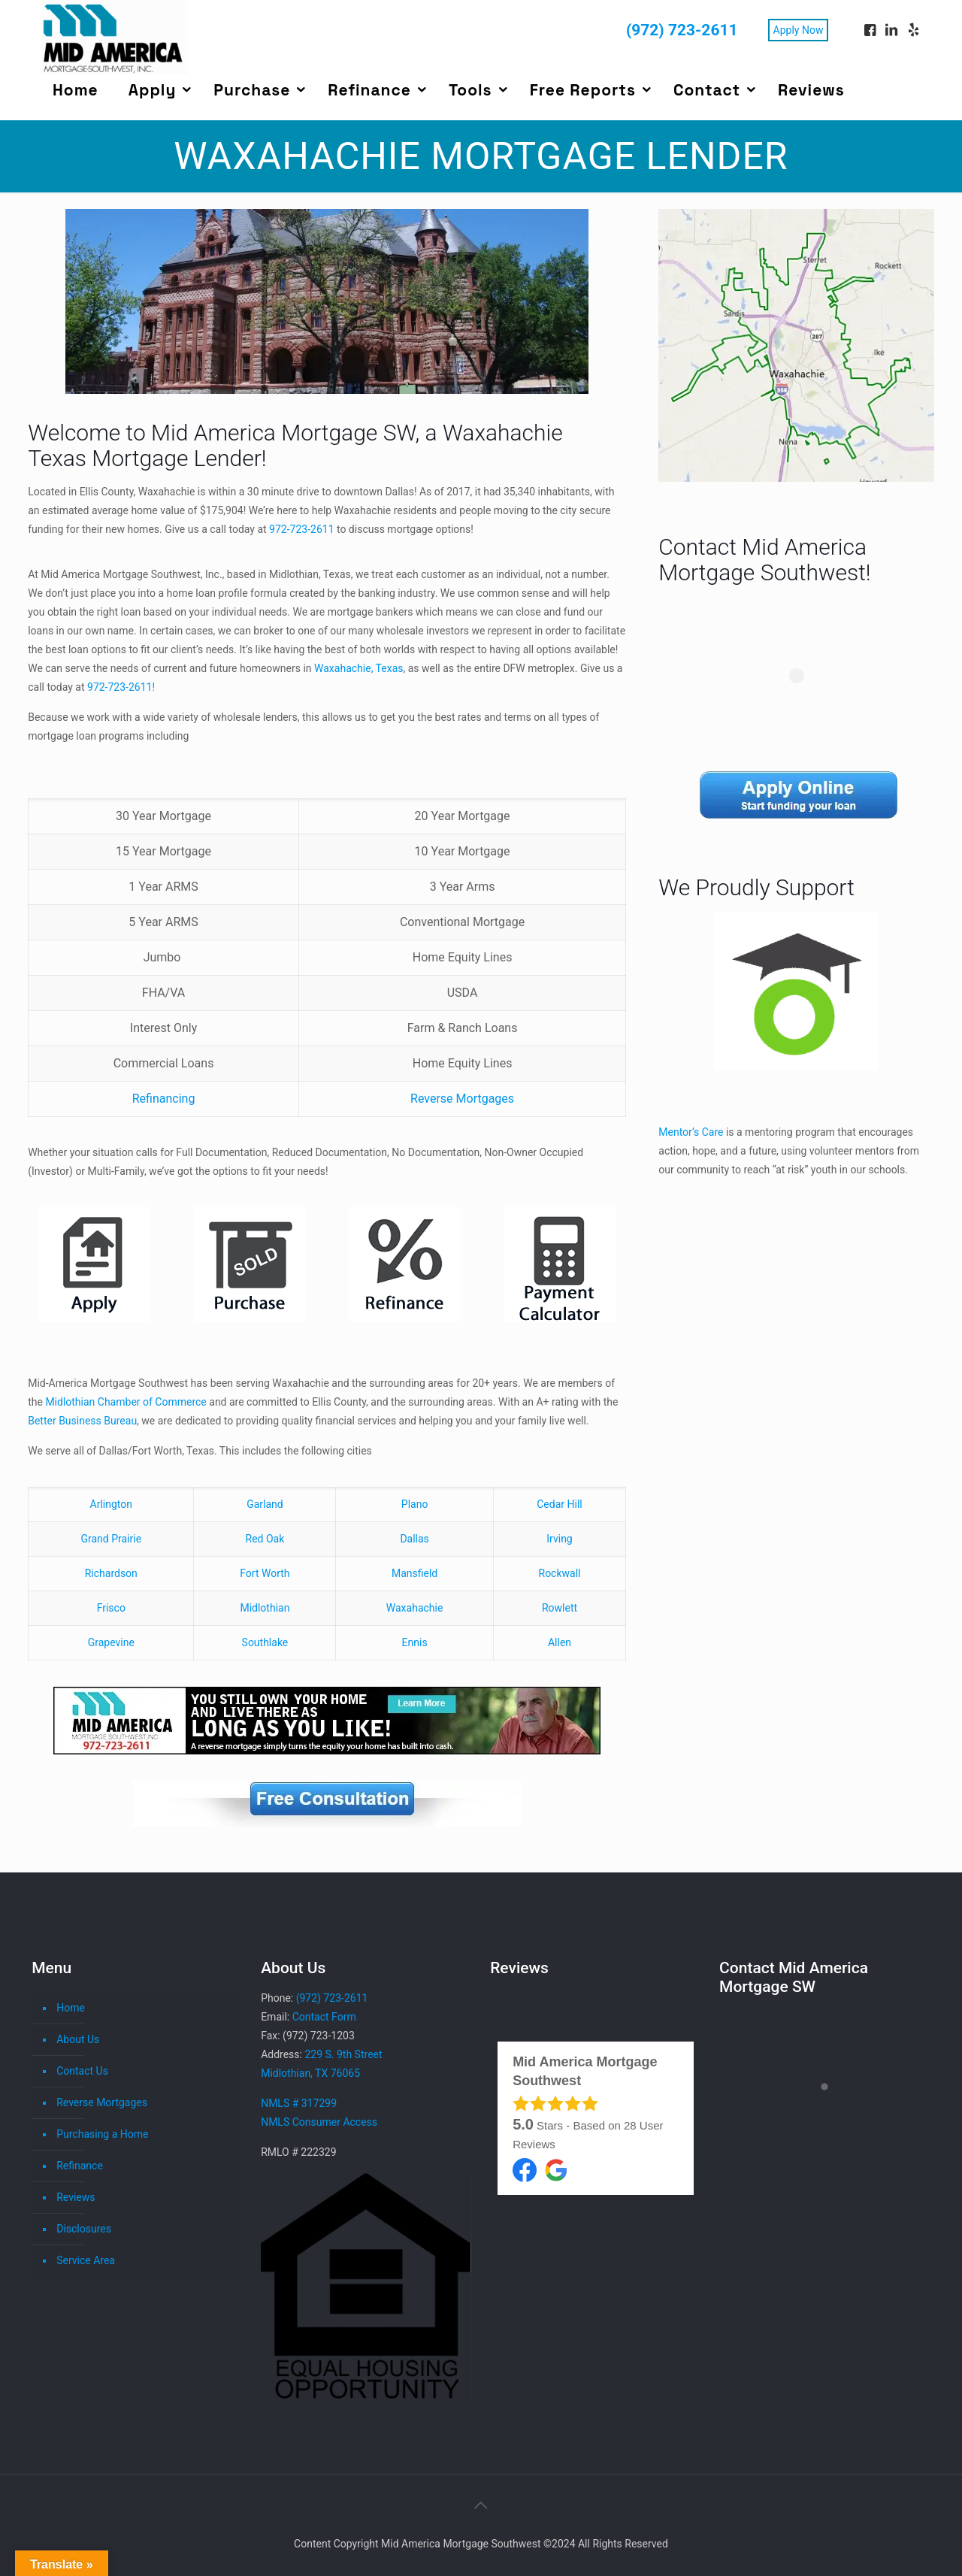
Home (70, 2008)
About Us (77, 2039)
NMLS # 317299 (299, 2103)
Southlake (265, 1642)
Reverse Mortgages (462, 1098)
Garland (265, 1504)
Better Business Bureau (82, 1421)
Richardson (111, 1573)
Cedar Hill (559, 1504)
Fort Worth (264, 1573)
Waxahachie (414, 1608)
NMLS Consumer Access (319, 2122)
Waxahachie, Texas (358, 668)
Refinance (79, 2166)
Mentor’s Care (690, 1132)
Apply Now (798, 30)
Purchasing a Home (102, 2134)
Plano (414, 1504)
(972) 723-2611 (682, 30)
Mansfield (414, 1573)
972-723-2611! (121, 687)
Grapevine (111, 1642)
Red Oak (265, 1539)
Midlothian (264, 1608)
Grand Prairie (110, 1539)
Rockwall (560, 1573)
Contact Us (82, 2071)
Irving (559, 1539)
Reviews (75, 2197)
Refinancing (163, 1098)
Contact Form (324, 2017)
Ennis (415, 1642)
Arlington (111, 1504)
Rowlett (559, 1608)
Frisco (111, 1608)
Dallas (414, 1539)
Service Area (85, 2260)
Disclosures (83, 2229)
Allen (559, 1642)
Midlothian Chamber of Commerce (125, 1402)
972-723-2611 (301, 529)
